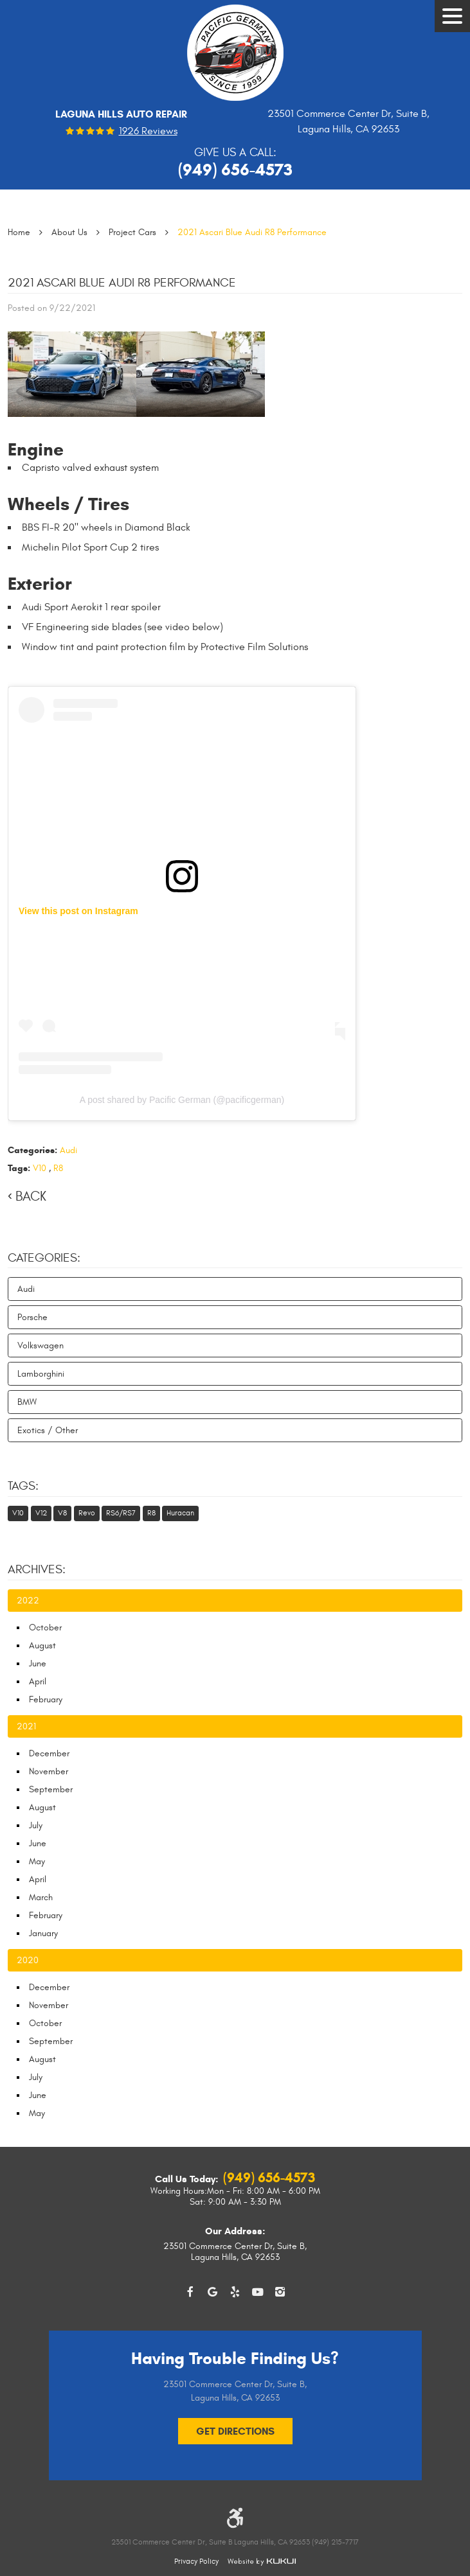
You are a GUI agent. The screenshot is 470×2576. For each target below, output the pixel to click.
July (35, 1825)
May (37, 1861)
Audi (68, 1150)
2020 (28, 1960)
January (43, 1933)
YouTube (257, 2292)
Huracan (180, 1512)
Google (212, 2292)
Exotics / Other (47, 1430)
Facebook (190, 2292)
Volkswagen (40, 1345)
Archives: (37, 1569)
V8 (62, 1512)
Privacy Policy (196, 2561)
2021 (26, 1726)
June (37, 1663)
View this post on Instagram (78, 911)
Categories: (44, 1258)
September (51, 1789)
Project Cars (132, 232)
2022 (28, 1600)
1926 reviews (148, 132)
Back (30, 1196)
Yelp (235, 2292)
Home (19, 232)
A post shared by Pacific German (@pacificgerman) (182, 1100)
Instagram (280, 2292)
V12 (41, 1512)
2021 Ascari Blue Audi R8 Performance (252, 232)
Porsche (32, 1317)
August (42, 1645)
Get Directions (235, 2431)
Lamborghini (40, 1373)
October (45, 1627)
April (37, 1681)
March (41, 1897)
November (48, 1771)
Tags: (23, 1486)
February (45, 1699)
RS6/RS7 (121, 1512)
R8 (58, 1168)
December (49, 1753)
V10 (39, 1168)
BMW (27, 1402)
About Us (69, 232)
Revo (86, 1512)
